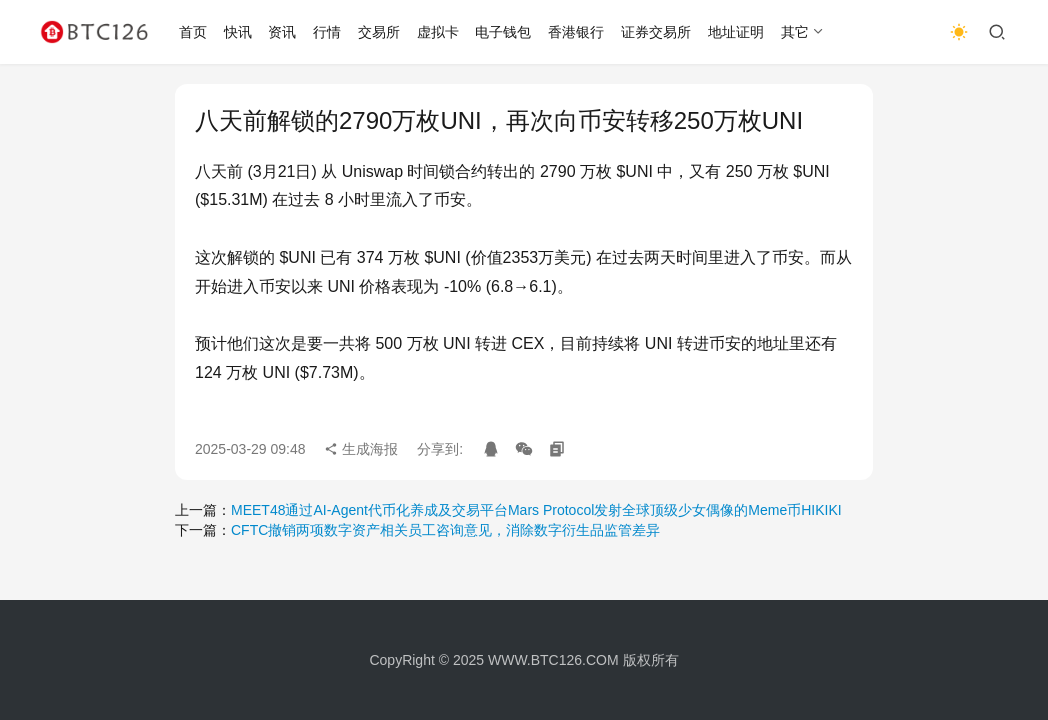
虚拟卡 (438, 32)
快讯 (238, 32)
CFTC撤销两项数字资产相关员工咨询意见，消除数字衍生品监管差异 (445, 530)
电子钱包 (503, 32)
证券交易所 (656, 32)
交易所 (379, 32)
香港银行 (576, 32)
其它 (795, 32)
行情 (327, 32)
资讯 (282, 32)
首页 (193, 32)
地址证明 (736, 32)
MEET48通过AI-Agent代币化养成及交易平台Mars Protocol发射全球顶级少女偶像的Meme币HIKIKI (536, 510)
